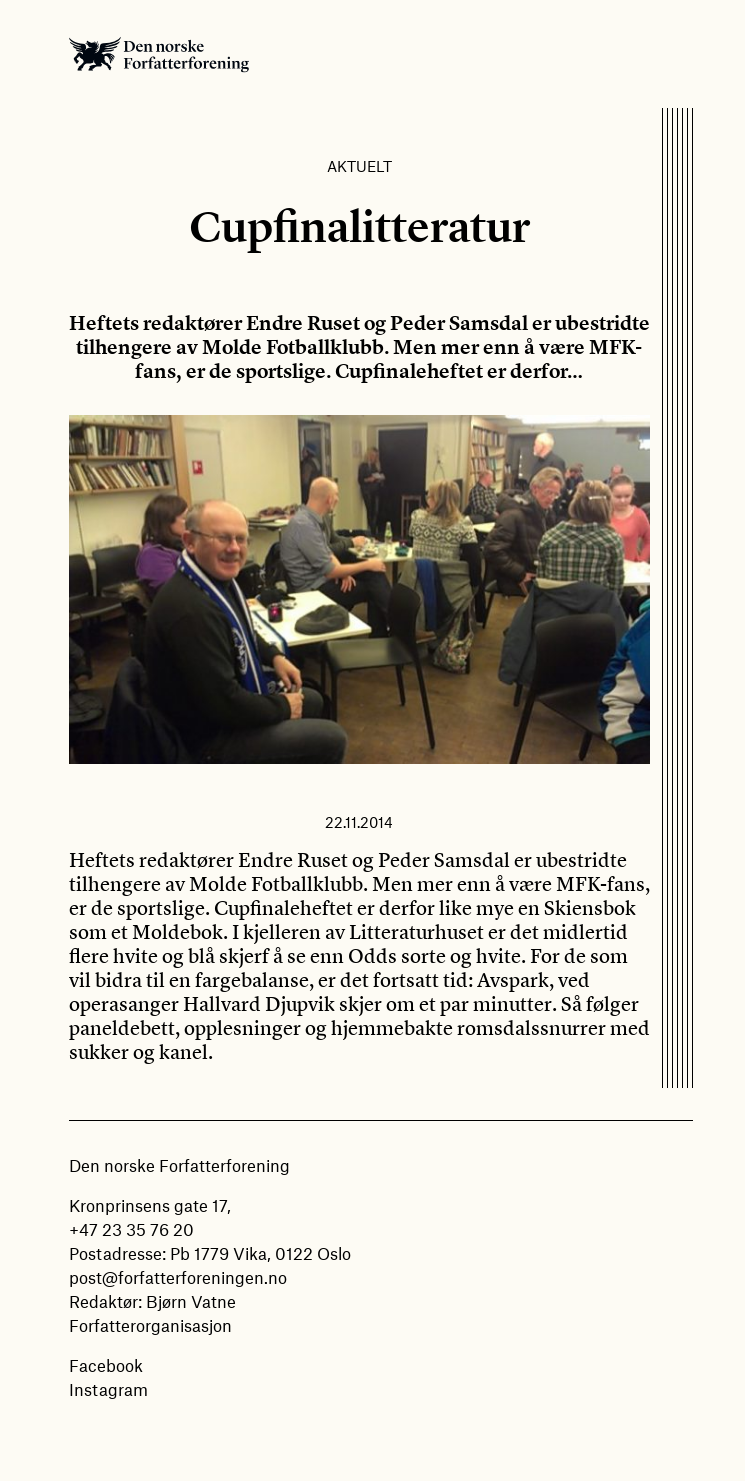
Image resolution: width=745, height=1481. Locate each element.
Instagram (108, 1389)
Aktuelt (359, 166)
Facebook (106, 1365)
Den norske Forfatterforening (159, 54)
